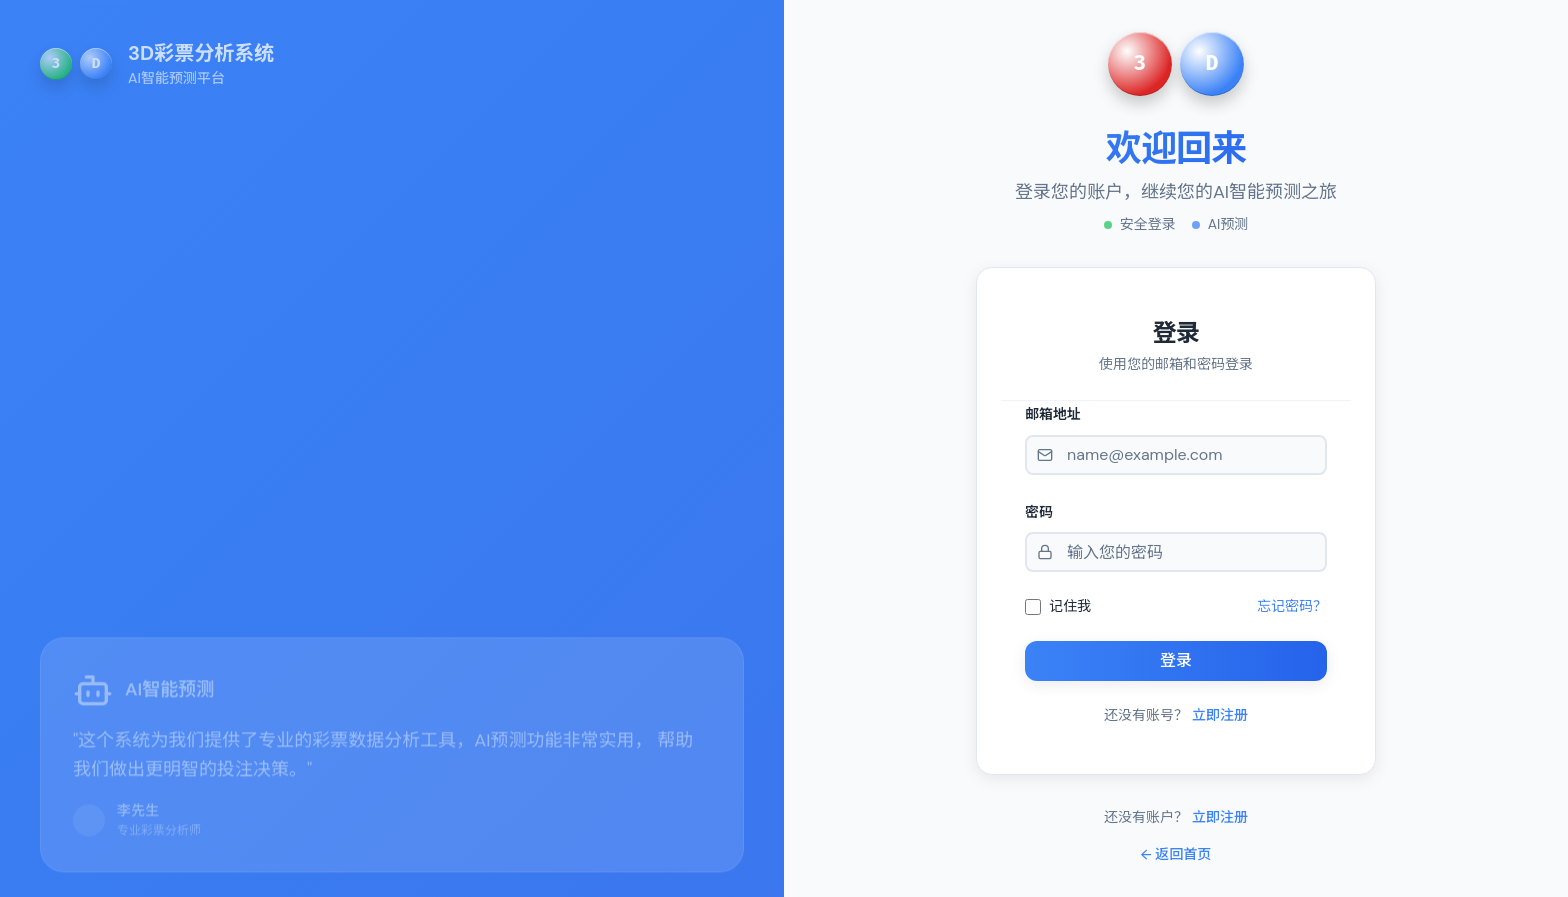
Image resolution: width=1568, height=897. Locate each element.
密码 (1039, 512)
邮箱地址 (1053, 414)
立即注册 (1220, 715)
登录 (1176, 660)
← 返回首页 (1176, 854)
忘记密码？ (1292, 606)
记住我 (1070, 606)
